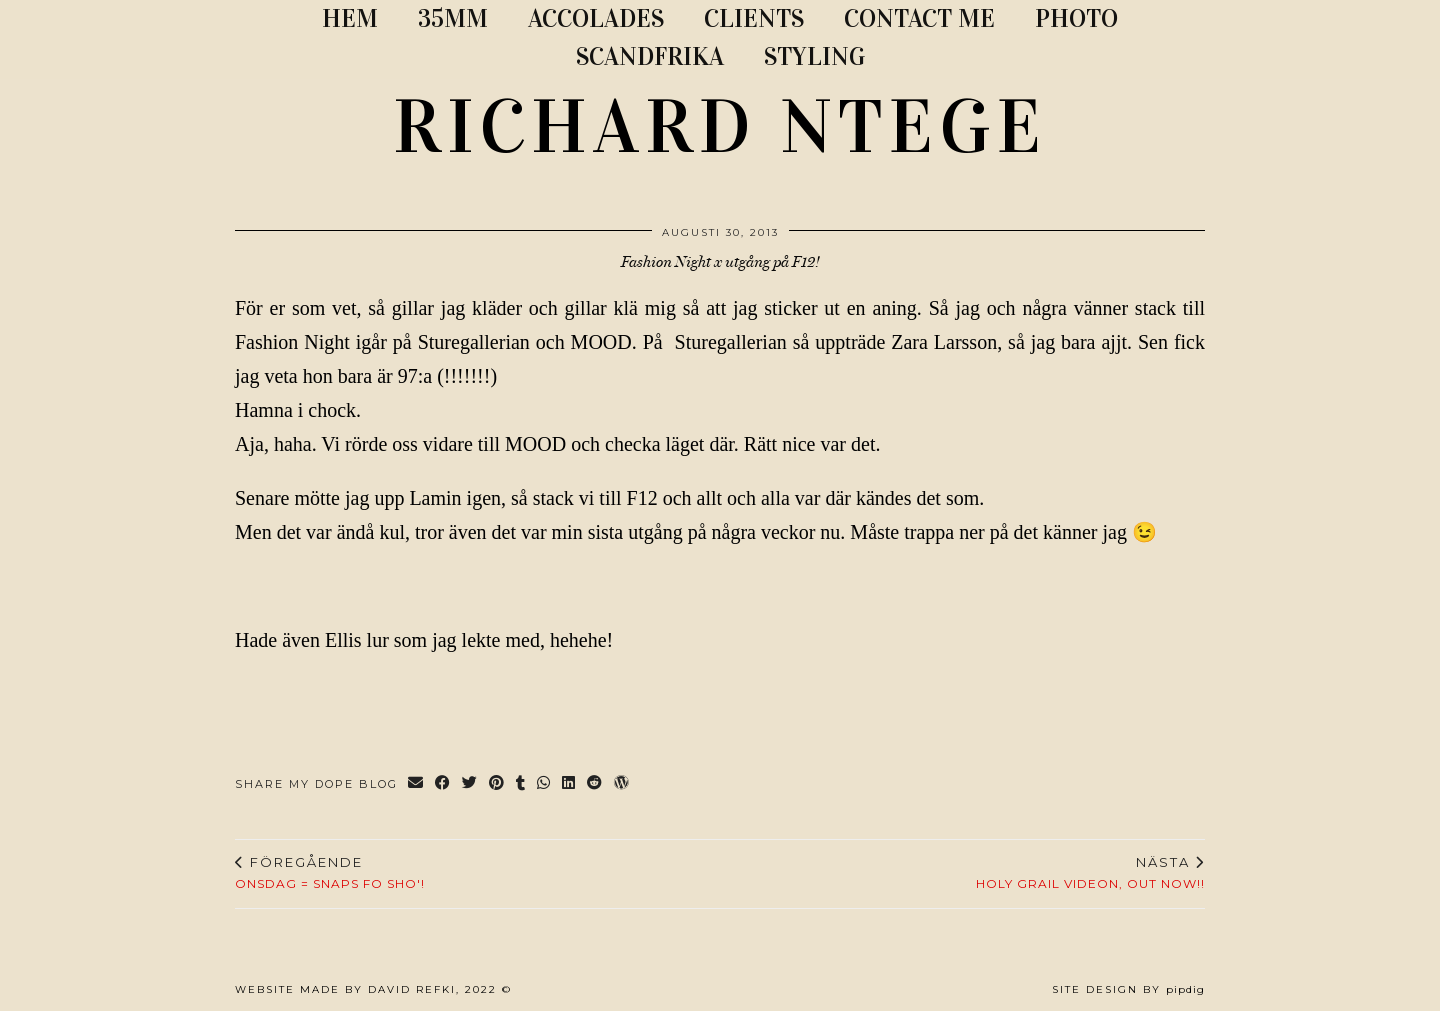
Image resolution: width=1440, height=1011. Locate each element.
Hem (350, 18)
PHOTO (1076, 18)
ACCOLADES (596, 18)
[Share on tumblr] (521, 784)
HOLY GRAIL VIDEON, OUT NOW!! (1090, 873)
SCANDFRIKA (650, 56)
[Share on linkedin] (569, 784)
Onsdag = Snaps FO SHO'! (330, 873)
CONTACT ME (919, 18)
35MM (453, 18)
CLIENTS (754, 18)
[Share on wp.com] (622, 784)
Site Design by (1128, 989)
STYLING (814, 56)
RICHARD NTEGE (720, 127)
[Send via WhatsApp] (544, 784)
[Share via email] (416, 784)
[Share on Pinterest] (497, 784)
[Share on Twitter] (470, 784)
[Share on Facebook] (443, 784)
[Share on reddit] (595, 784)
